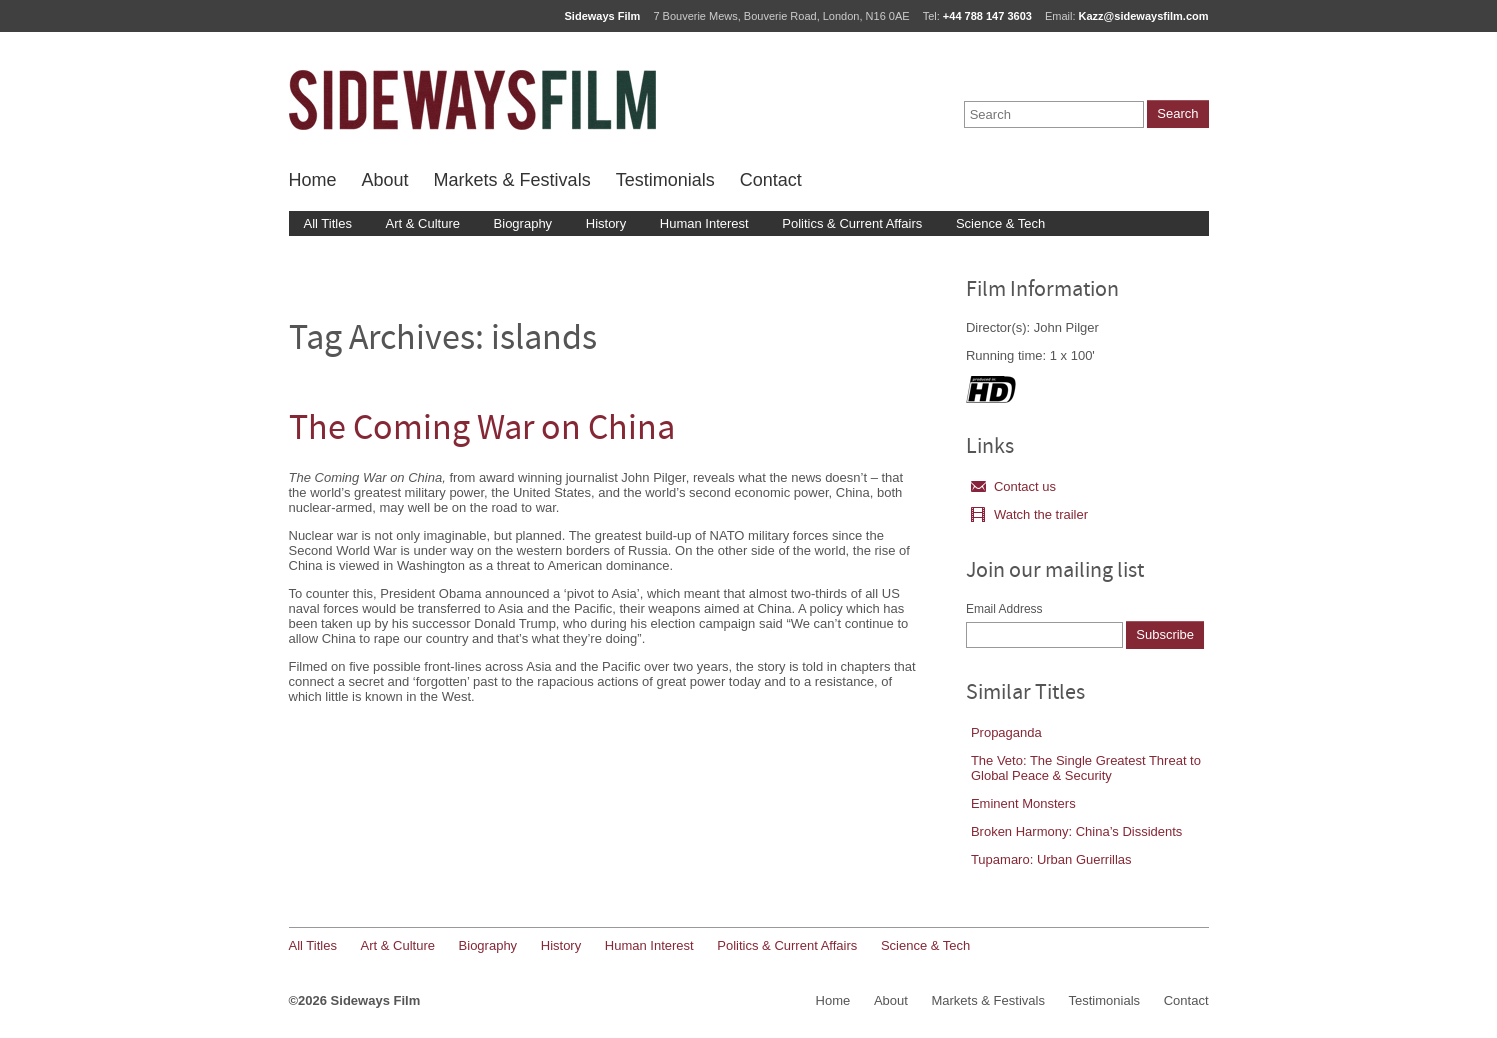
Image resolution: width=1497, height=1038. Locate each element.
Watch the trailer (1029, 514)
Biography (523, 223)
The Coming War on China (482, 430)
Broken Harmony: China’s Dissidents (1076, 831)
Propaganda (1006, 732)
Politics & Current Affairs (852, 223)
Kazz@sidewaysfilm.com (1144, 16)
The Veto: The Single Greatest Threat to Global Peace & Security (1086, 768)
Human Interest (704, 223)
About (385, 180)
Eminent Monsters (1023, 803)
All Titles (328, 223)
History (606, 223)
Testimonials (665, 180)
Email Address (1004, 609)
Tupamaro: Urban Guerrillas (1051, 859)
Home (313, 180)
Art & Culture (423, 223)
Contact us (1013, 486)
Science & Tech (1000, 223)
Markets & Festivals (512, 180)
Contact (771, 180)
